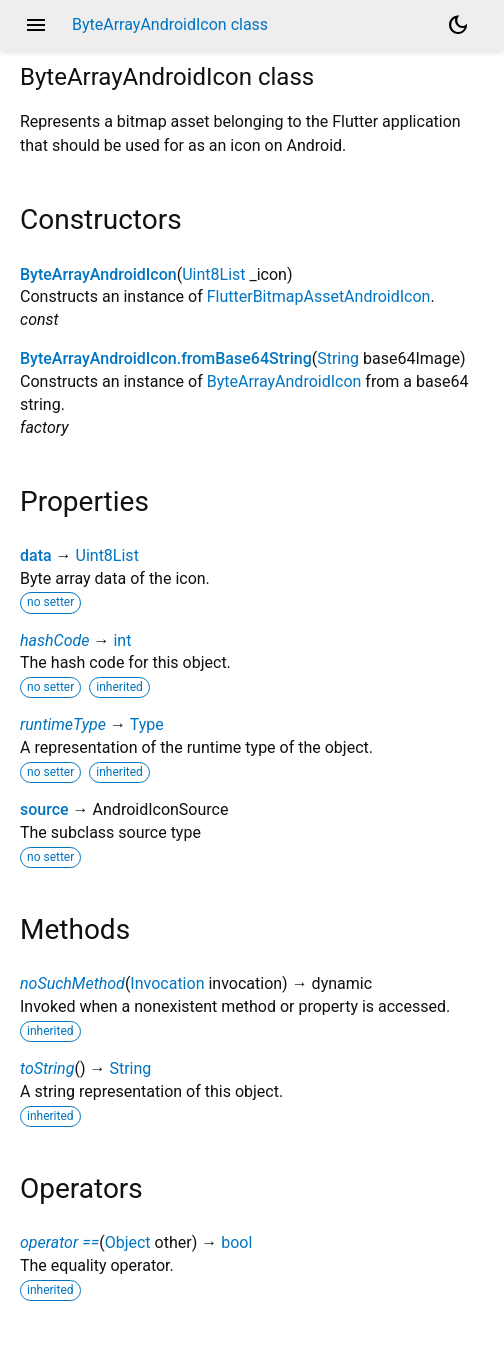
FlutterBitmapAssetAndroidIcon (319, 296)
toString (47, 1068)
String (338, 358)
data (36, 555)
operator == (59, 1242)
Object (128, 1242)
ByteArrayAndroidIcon (98, 274)
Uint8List (213, 274)
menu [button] (36, 25)
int (122, 640)
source (44, 809)
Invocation (167, 983)
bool (236, 1242)
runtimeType (63, 724)
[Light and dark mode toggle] (458, 25)
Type (147, 724)
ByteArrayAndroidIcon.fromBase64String (166, 358)
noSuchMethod (72, 983)
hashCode (54, 640)
